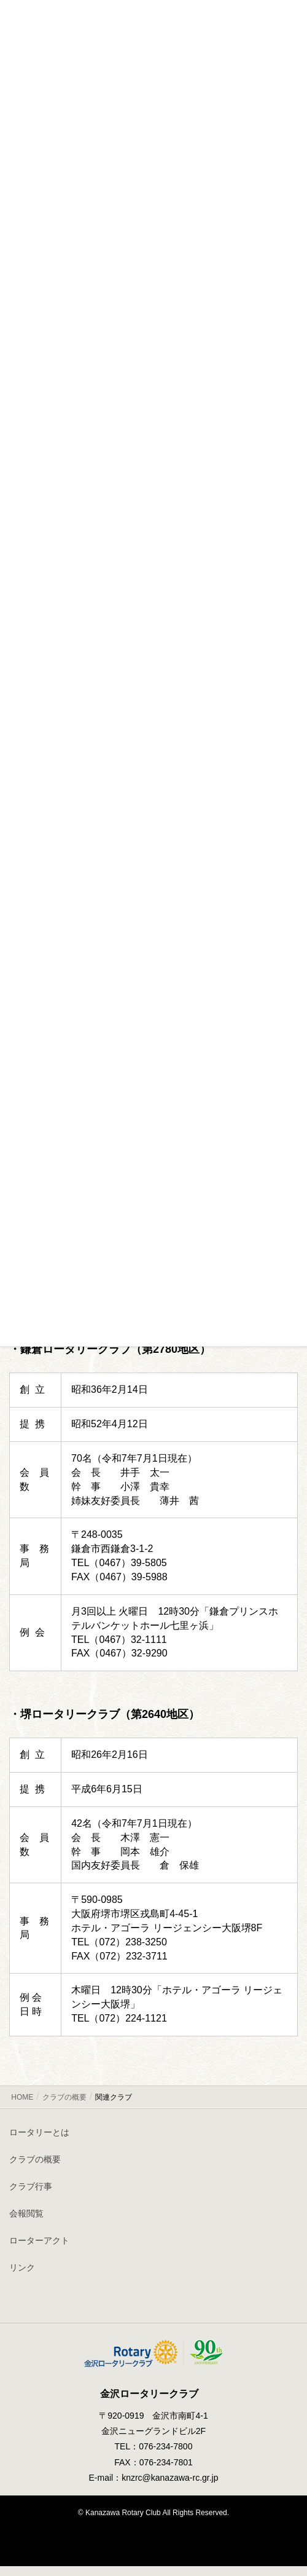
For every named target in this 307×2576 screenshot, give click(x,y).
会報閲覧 (26, 2213)
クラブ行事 (30, 2186)
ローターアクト (39, 2240)
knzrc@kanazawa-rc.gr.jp (170, 2478)
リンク (22, 2267)
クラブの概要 (35, 2159)
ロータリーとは (39, 2132)
